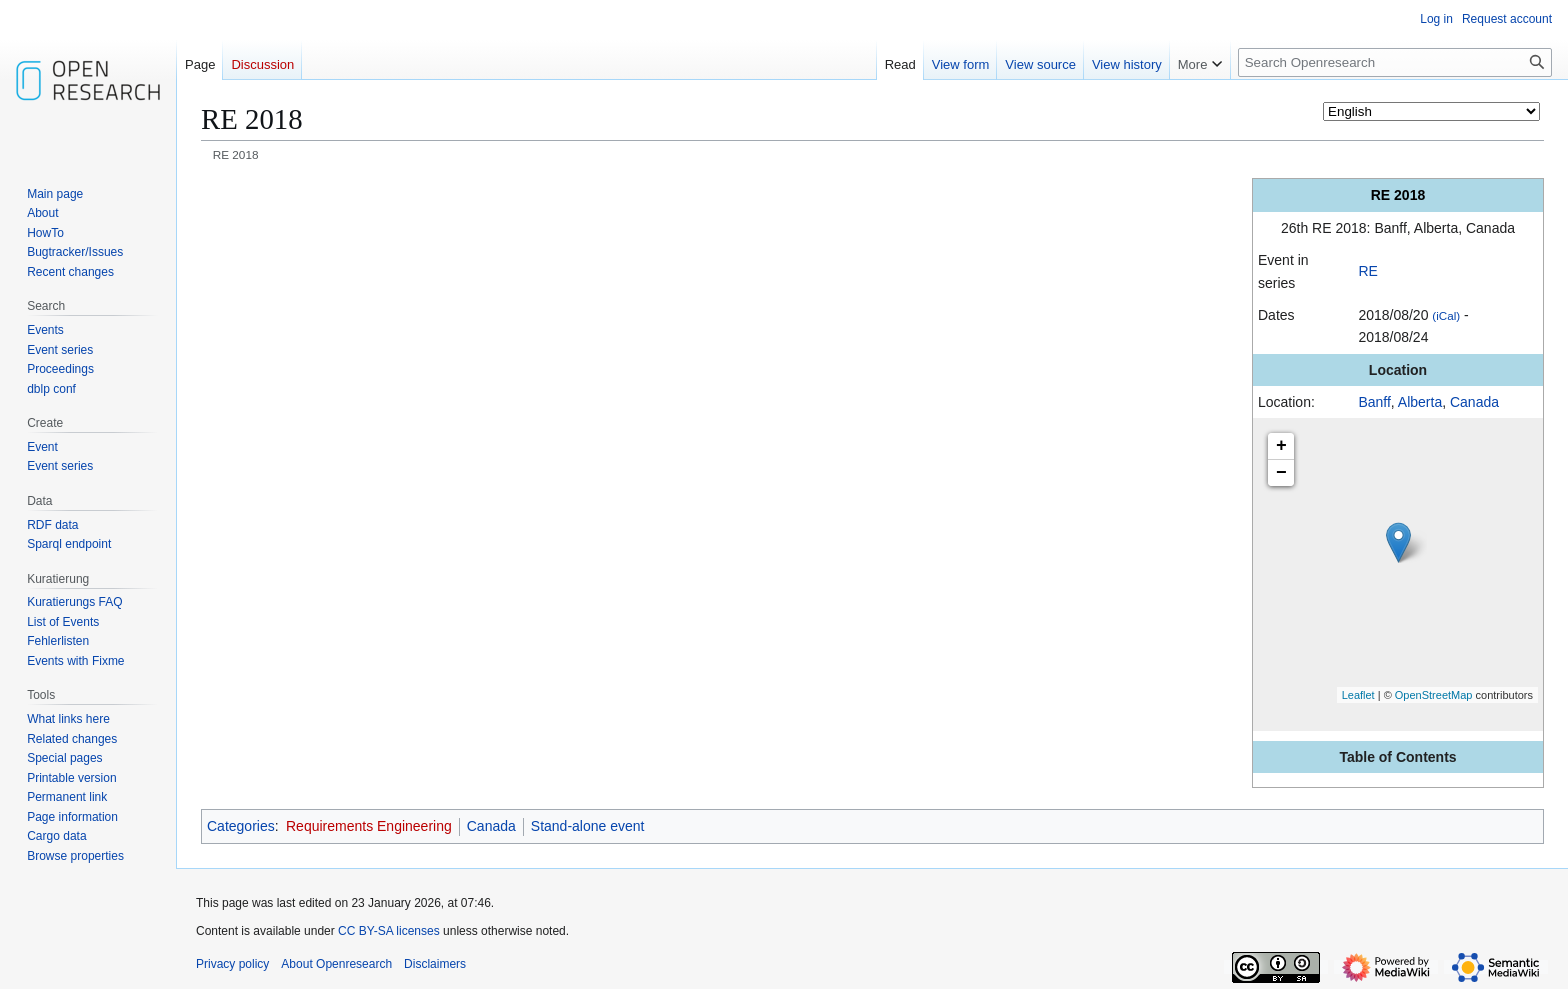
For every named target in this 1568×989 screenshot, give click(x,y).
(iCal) (1446, 315)
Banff (1374, 402)
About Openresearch (336, 964)
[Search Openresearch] (1395, 62)
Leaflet (1358, 695)
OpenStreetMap (1434, 695)
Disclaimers (435, 964)
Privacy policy (232, 964)
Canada (1474, 402)
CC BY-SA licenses (389, 931)
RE (1367, 271)
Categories (241, 826)
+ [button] (1281, 446)
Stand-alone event (588, 826)
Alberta (1420, 402)
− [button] (1281, 473)
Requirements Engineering (369, 826)
